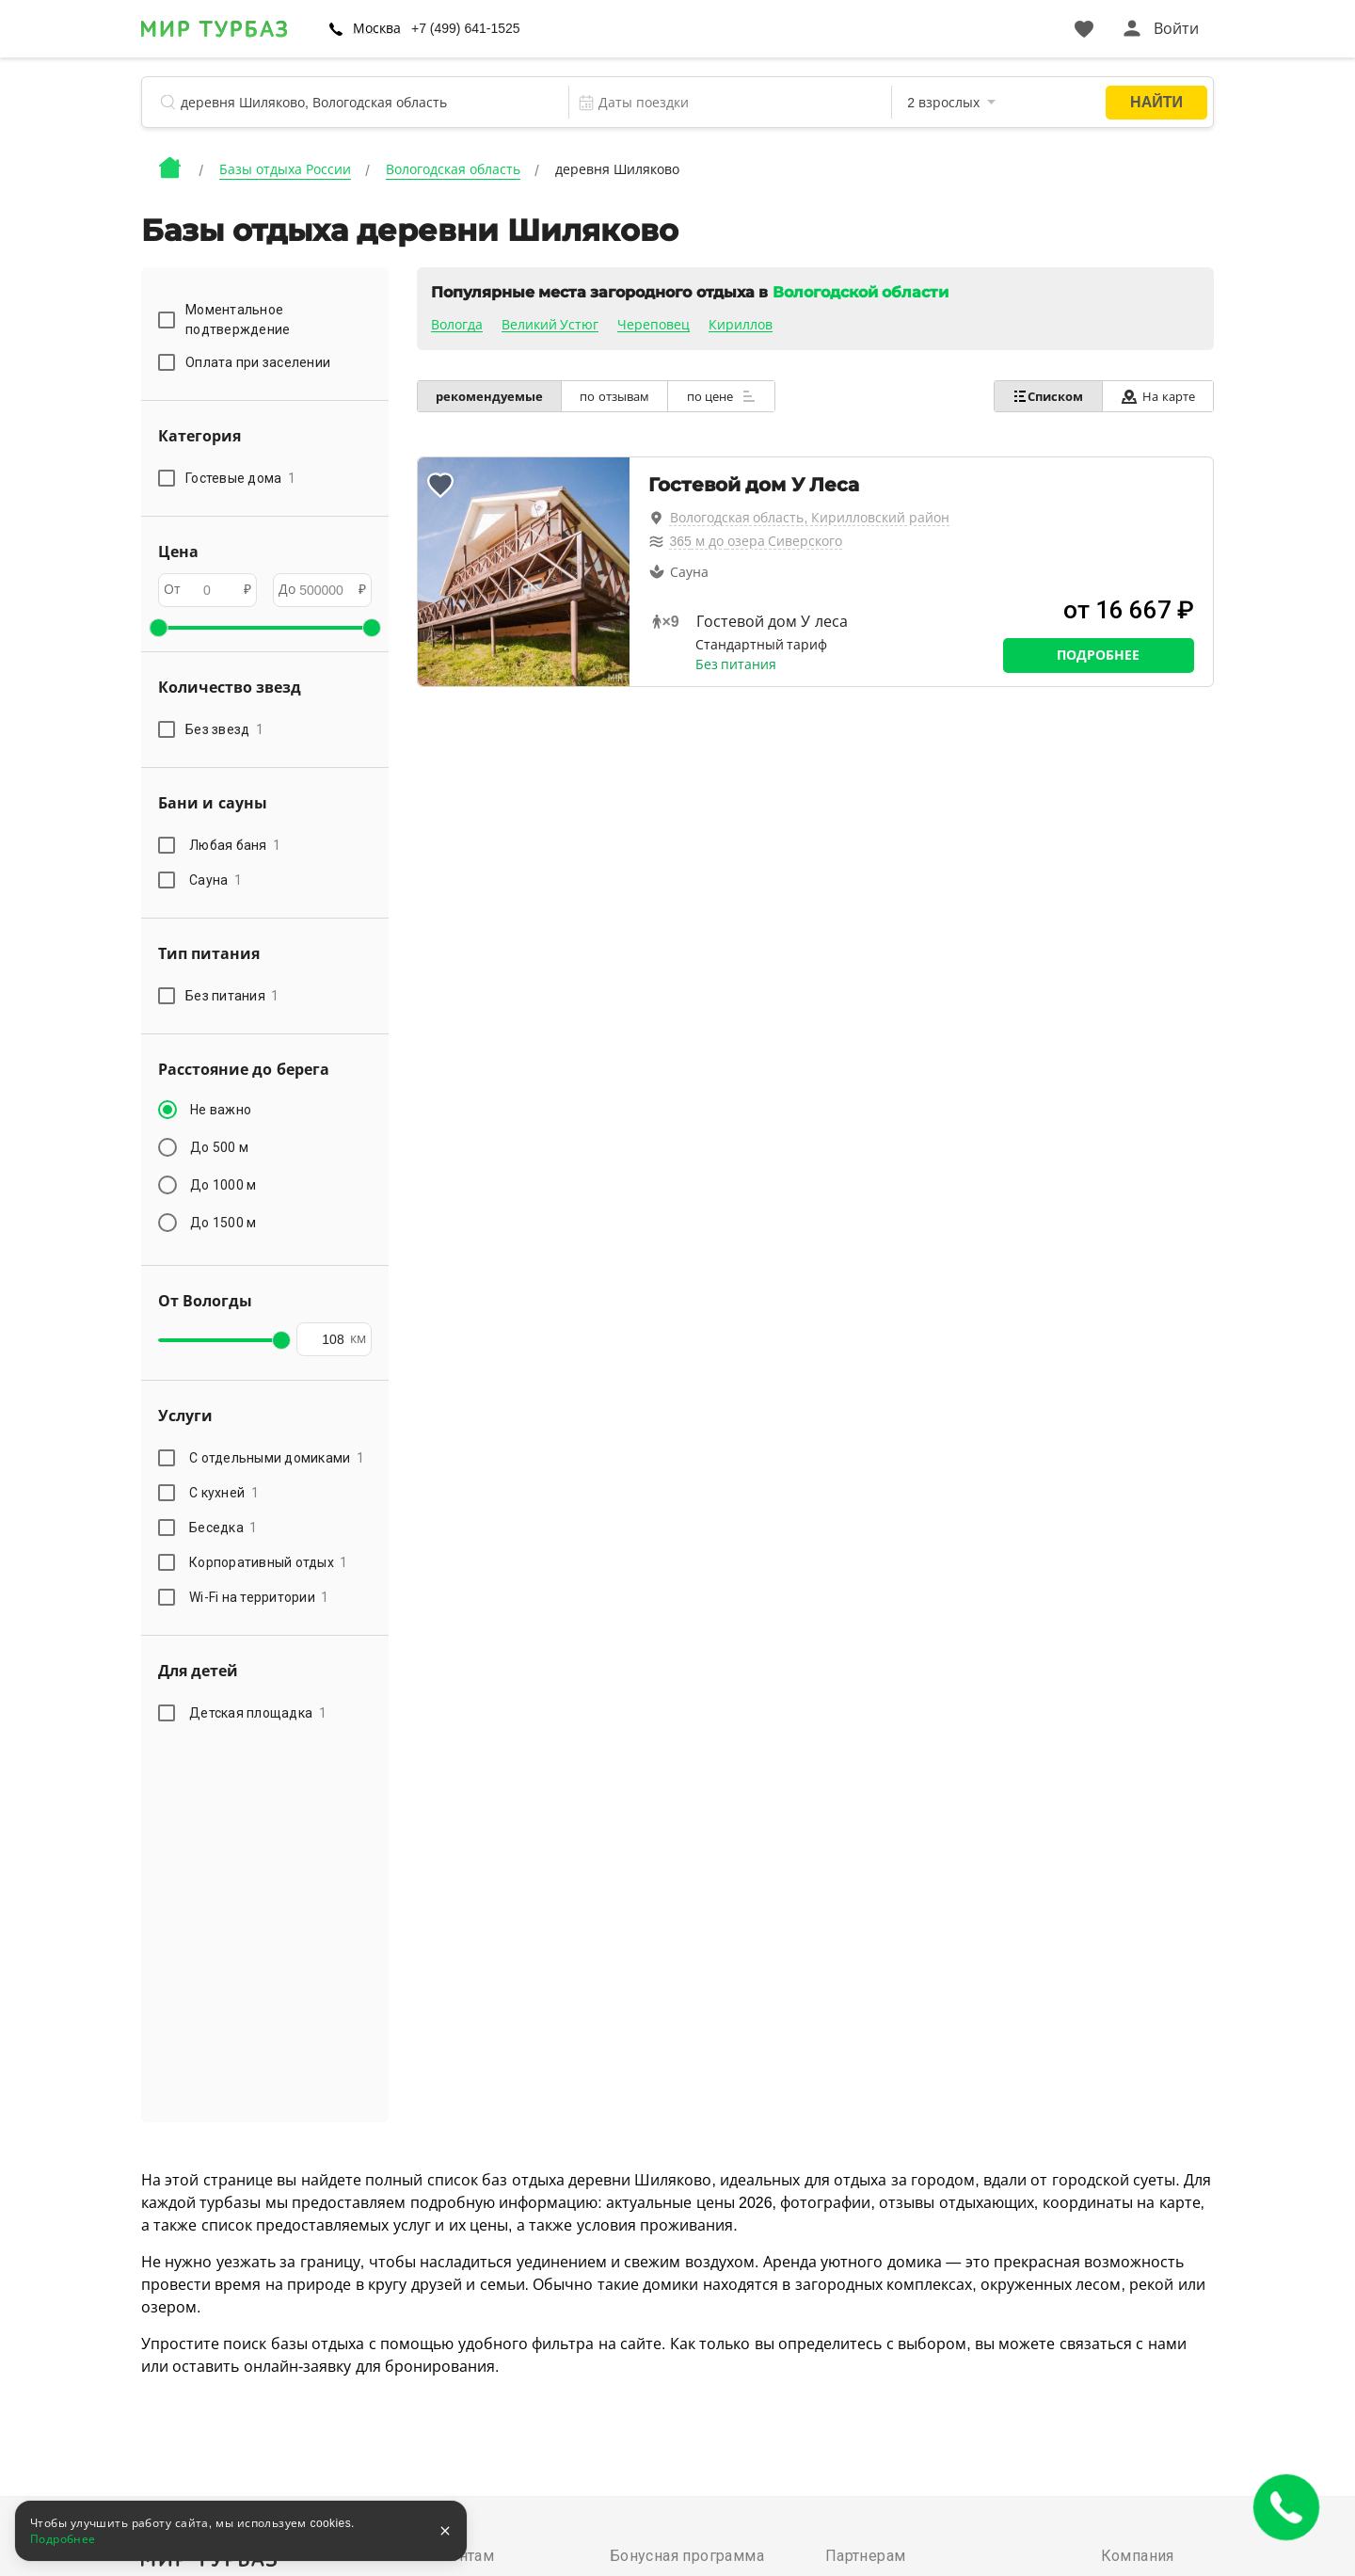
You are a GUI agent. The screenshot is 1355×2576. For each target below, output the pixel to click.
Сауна (215, 880)
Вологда (457, 324)
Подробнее (1098, 655)
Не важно (220, 1109)
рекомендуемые (490, 397)
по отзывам (617, 397)
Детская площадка (258, 1712)
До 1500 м (223, 1222)
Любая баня (234, 845)
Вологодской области (860, 292)
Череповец (653, 324)
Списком (1046, 396)
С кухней (224, 1492)
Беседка (223, 1527)
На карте (1157, 397)
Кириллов (741, 324)
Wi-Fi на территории (259, 1597)
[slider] (158, 627)
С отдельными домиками (276, 1457)
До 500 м (219, 1147)
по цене (724, 396)
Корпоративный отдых (268, 1562)
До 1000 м (223, 1184)
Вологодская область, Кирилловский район (810, 517)
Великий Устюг (550, 324)
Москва (377, 28)
